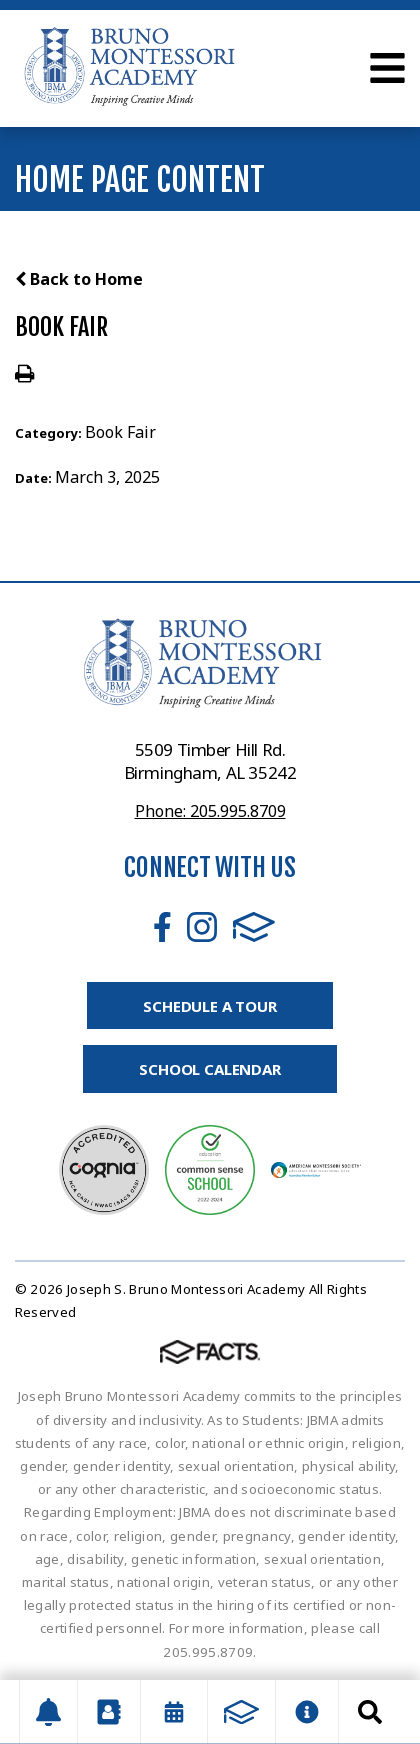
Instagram (202, 927)
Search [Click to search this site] (370, 1712)
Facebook (162, 927)
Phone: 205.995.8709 (210, 811)
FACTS (254, 927)
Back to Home (79, 279)
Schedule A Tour (210, 1006)
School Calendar (210, 1069)
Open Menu (387, 68)
